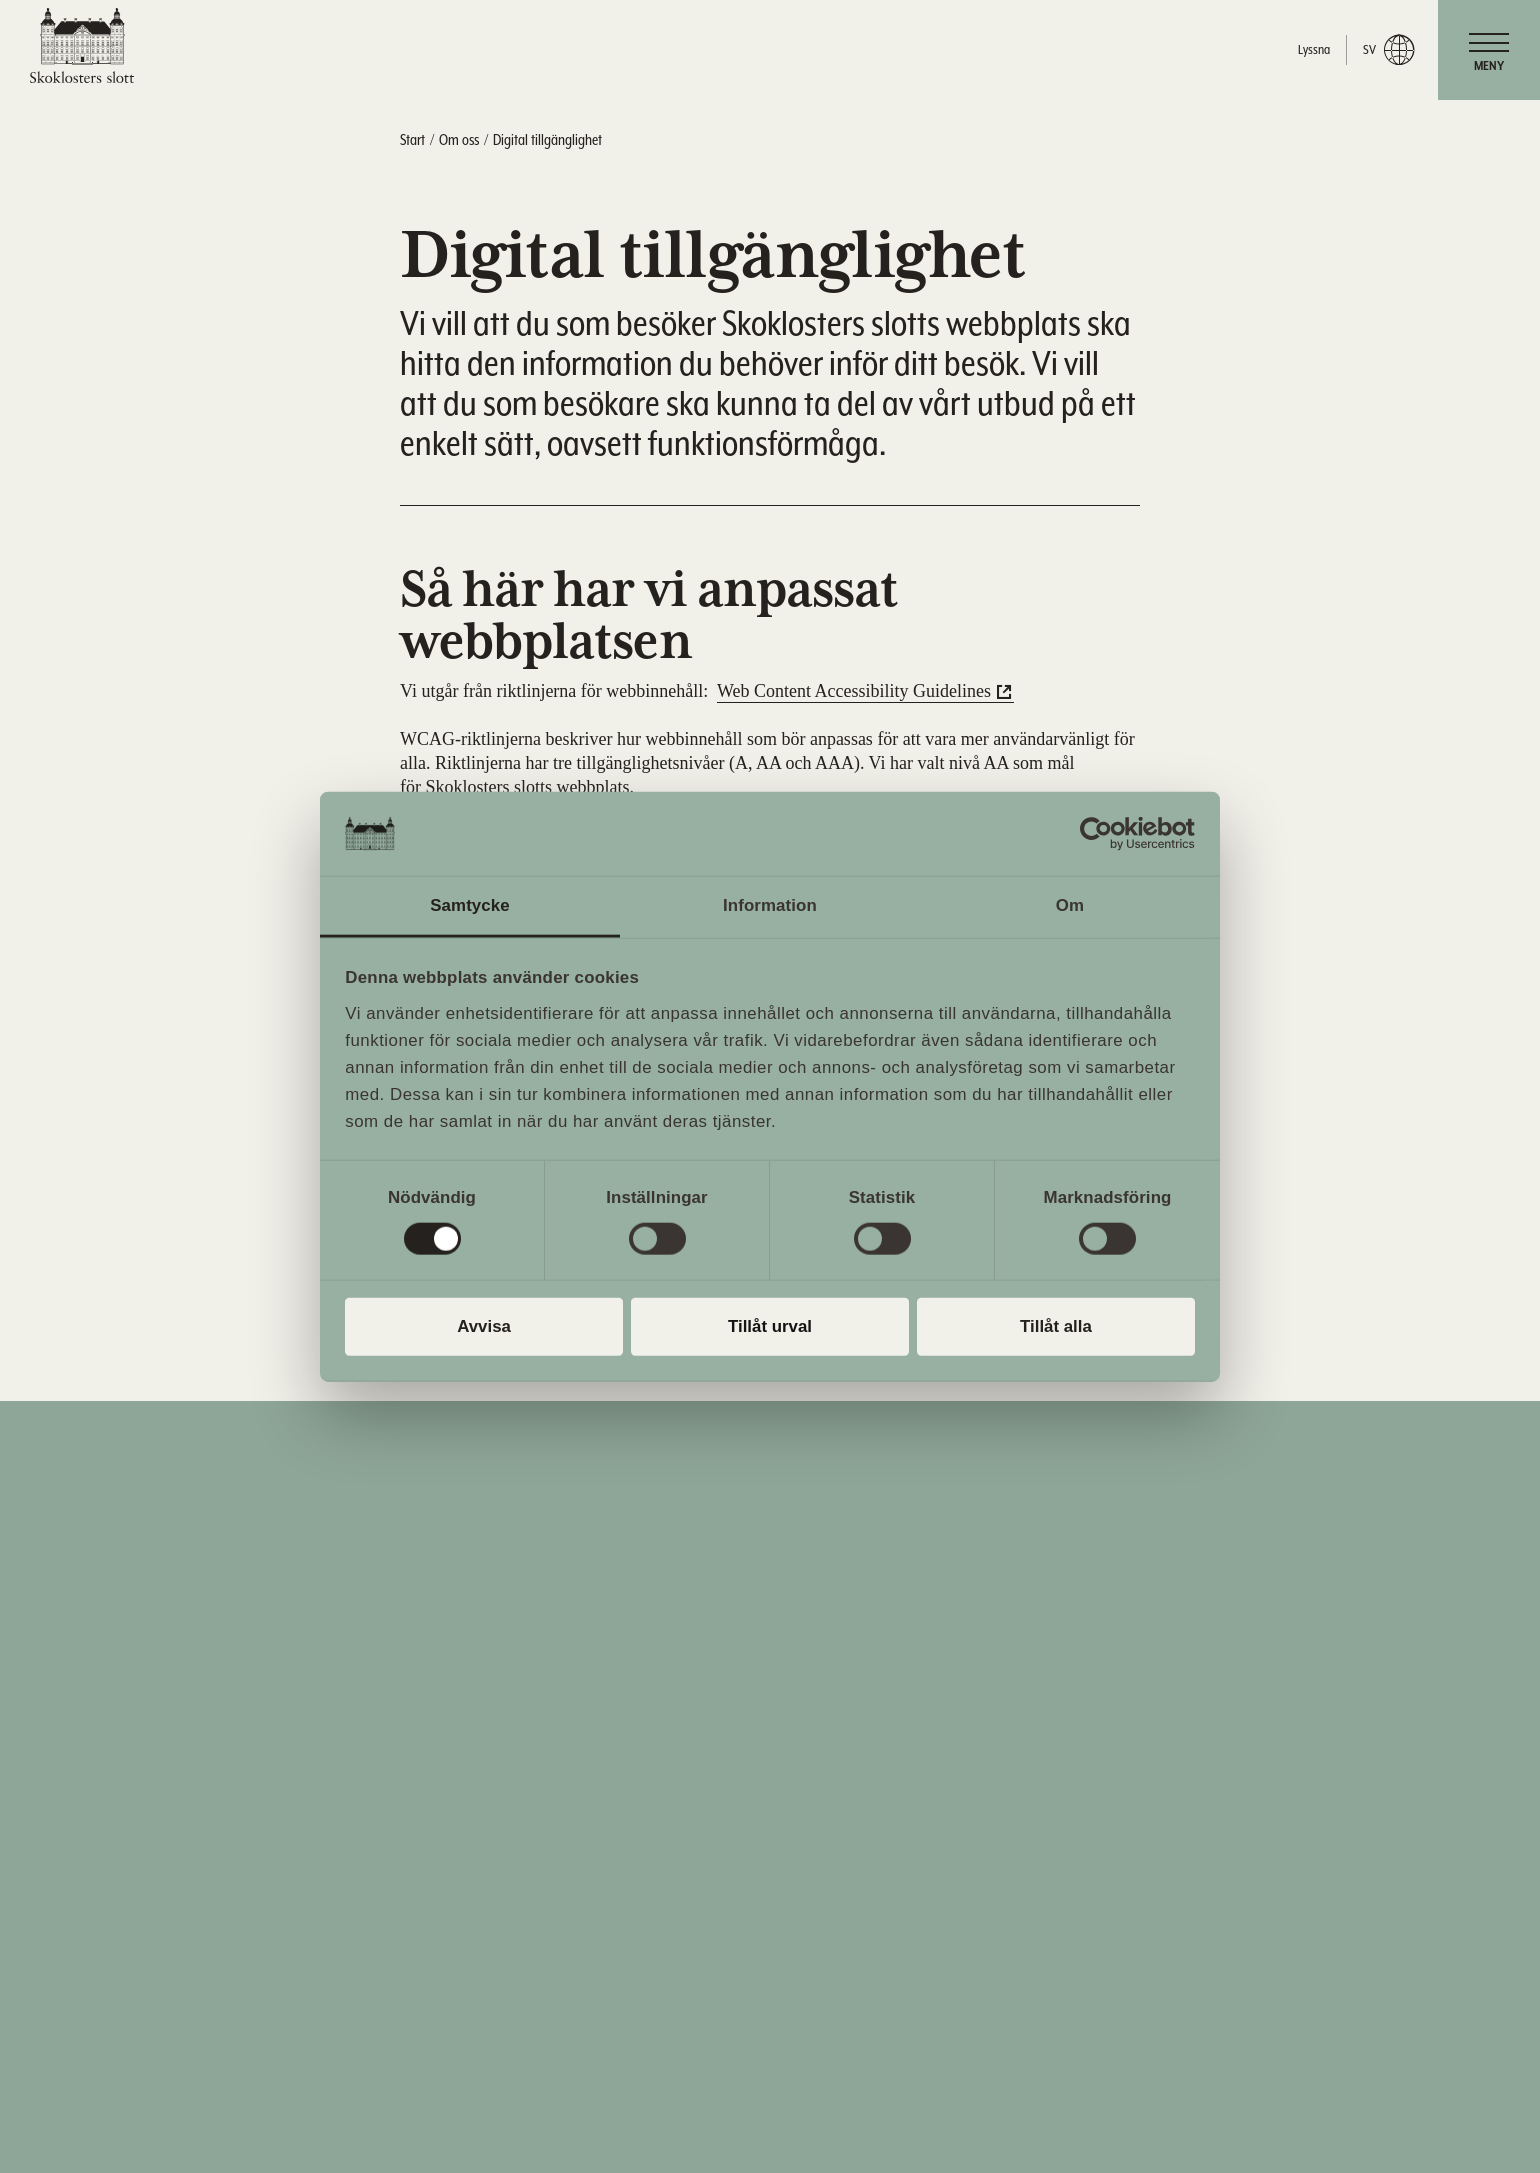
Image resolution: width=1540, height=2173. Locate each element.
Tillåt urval (770, 1326)
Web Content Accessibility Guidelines (854, 691)
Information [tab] (770, 905)
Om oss (459, 140)
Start (412, 140)
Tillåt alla (1056, 1326)
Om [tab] (1070, 905)
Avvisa (484, 1326)
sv (1388, 50)
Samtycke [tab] (470, 905)
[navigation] (1489, 50)
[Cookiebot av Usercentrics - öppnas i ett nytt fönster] (1107, 834)
